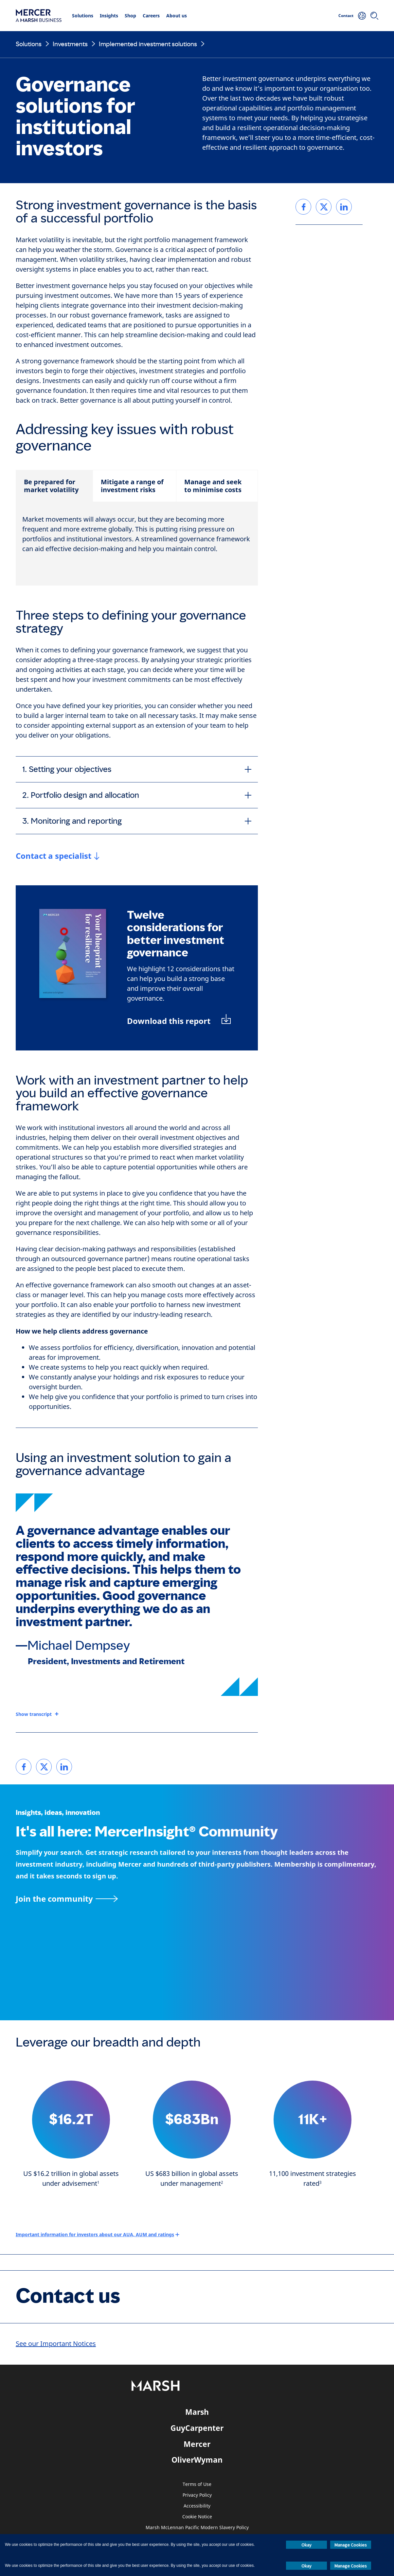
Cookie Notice (197, 2516)
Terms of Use (197, 2484)
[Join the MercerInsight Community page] (197, 1899)
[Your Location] (362, 16)
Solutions (82, 15)
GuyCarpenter (197, 2428)
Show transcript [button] (34, 1714)
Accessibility (197, 2506)
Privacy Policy (197, 2495)
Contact (345, 15)
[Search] (374, 16)
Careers (151, 15)
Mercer (197, 2444)
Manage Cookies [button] (350, 2545)
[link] (23, 1766)
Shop (130, 15)
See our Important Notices (56, 2344)
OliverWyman (197, 2459)
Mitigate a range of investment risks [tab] (132, 485)
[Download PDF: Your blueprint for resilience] (179, 1020)
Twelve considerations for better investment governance (175, 933)
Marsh (197, 2412)
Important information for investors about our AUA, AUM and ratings (95, 2234)
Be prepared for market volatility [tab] (51, 485)
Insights (109, 15)
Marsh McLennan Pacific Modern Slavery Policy (197, 2527)
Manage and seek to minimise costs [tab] (213, 485)
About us (176, 15)
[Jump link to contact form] (57, 856)
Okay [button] (306, 2545)
